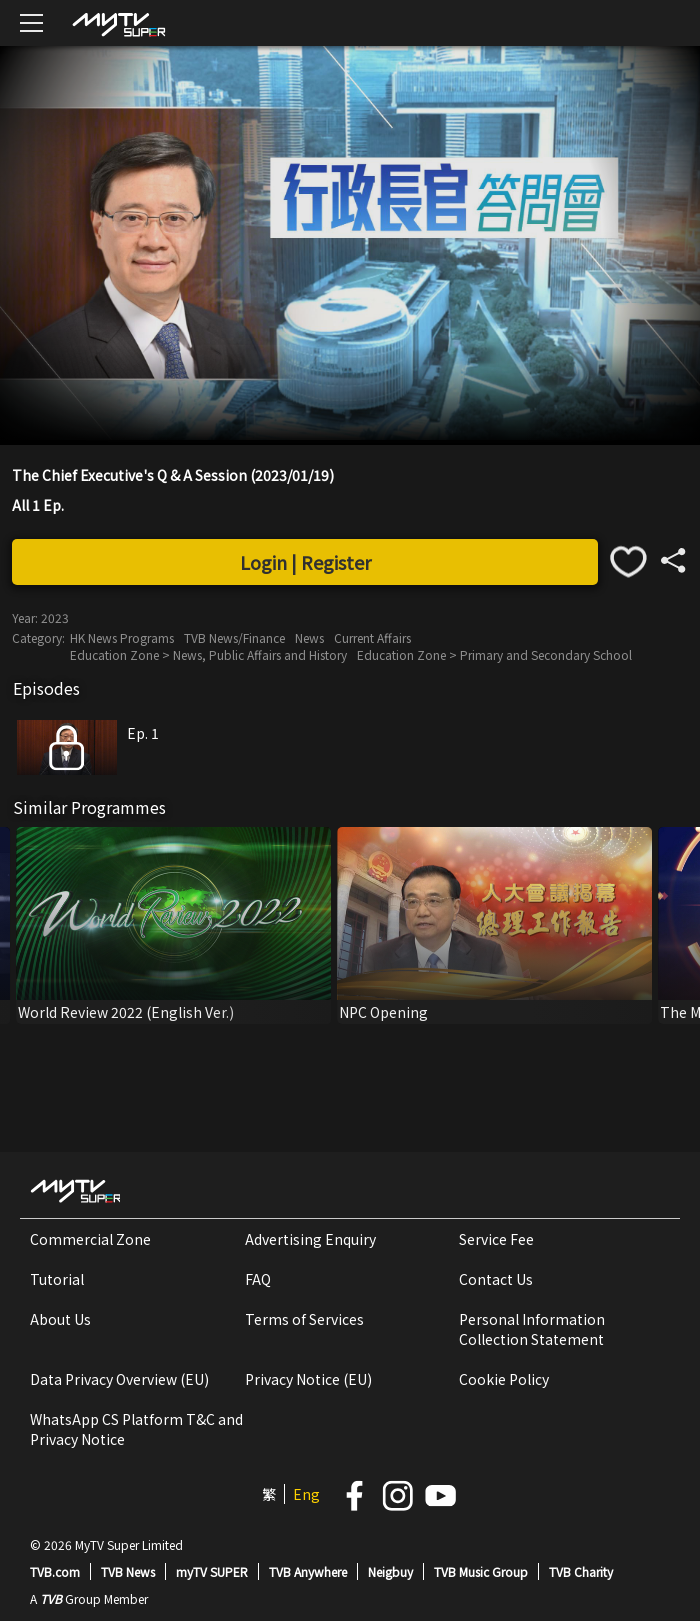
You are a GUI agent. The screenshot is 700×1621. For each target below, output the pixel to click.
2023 (55, 617)
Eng (306, 1494)
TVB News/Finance (234, 637)
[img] (118, 23)
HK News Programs (122, 637)
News (309, 637)
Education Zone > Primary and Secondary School (494, 654)
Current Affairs (372, 637)
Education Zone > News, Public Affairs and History (208, 654)
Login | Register (305, 562)
